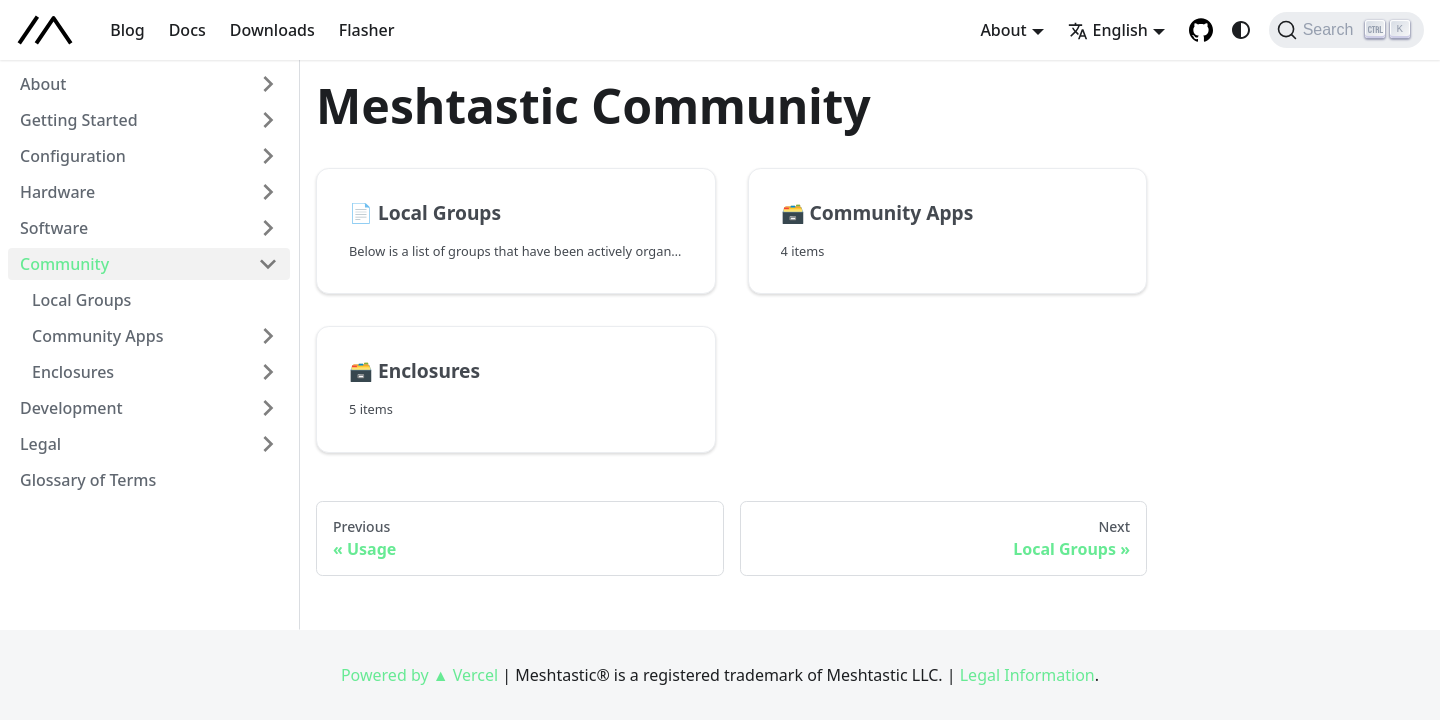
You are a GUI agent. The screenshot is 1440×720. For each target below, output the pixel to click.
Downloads (272, 30)
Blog (127, 30)
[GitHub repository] (1201, 30)
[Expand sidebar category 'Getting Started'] (268, 120)
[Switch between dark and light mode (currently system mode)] (1241, 30)
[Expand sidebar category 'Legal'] (268, 444)
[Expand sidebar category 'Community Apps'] (268, 336)
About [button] (1003, 30)
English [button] (1108, 30)
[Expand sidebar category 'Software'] (268, 228)
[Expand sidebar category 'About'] (268, 84)
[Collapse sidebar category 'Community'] (268, 264)
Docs (187, 30)
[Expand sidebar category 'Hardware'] (268, 192)
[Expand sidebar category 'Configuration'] (268, 156)
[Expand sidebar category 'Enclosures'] (268, 372)
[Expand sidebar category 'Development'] (268, 408)
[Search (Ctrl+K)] (1346, 30)
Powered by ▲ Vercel (419, 675)
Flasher (367, 30)
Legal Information (1027, 675)
